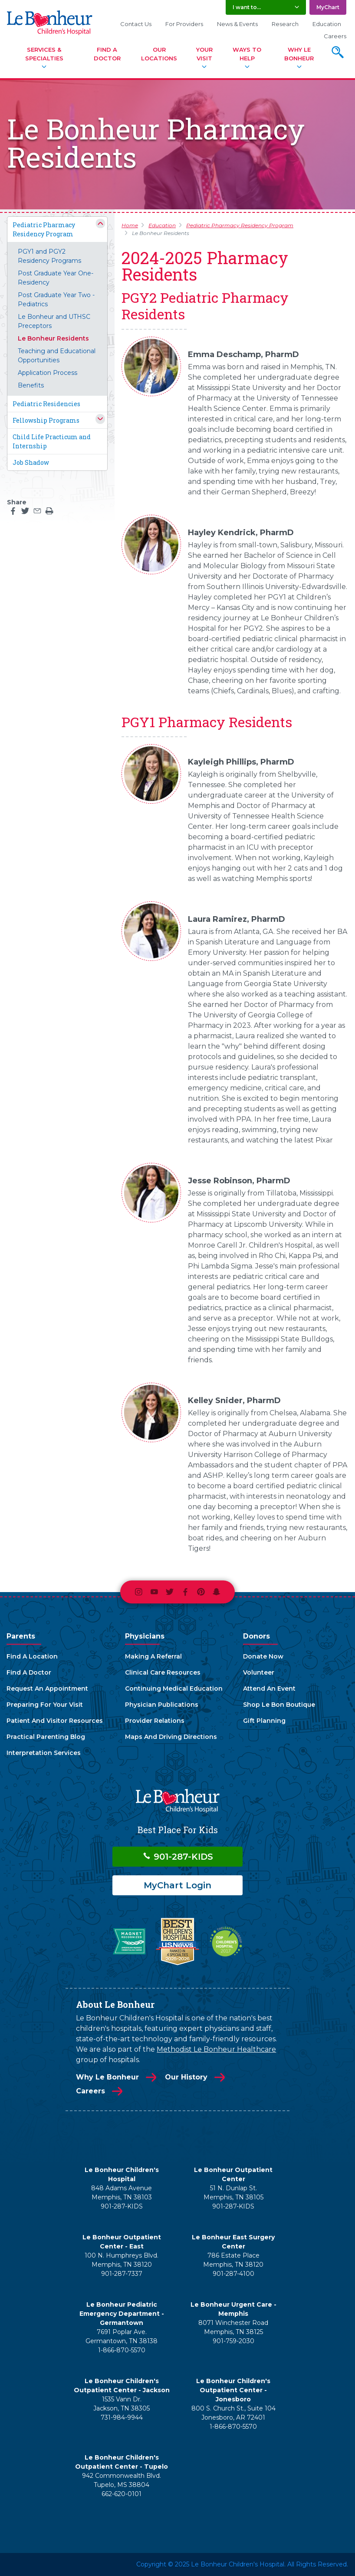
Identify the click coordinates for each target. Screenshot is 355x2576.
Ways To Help (247, 54)
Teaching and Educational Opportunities (56, 355)
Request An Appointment (47, 1688)
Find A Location (32, 1656)
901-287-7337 (121, 2274)
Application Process (47, 373)
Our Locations (159, 54)
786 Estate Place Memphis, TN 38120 (233, 2260)
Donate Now (263, 1656)
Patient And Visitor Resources (55, 1721)
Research (285, 23)
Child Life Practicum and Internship (52, 441)
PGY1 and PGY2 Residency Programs (49, 256)
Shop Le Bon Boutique (279, 1705)
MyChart (327, 7)
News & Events (237, 23)
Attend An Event (269, 1688)
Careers (335, 36)
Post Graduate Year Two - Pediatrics (56, 299)
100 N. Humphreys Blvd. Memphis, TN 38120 (121, 2260)
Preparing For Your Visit (45, 1705)
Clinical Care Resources (163, 1672)
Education (326, 23)
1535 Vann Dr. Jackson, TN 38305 (121, 2403)
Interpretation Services (44, 1753)
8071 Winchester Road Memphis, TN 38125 (233, 2327)
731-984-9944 (122, 2417)
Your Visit (204, 54)
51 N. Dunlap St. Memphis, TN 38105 (233, 2192)
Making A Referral (153, 1656)
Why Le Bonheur (299, 54)
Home (130, 225)
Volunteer (258, 1672)
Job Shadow (31, 462)
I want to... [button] (247, 7)
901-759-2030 (233, 2341)
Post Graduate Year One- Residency (55, 277)
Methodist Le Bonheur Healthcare (216, 2049)
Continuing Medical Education (174, 1688)
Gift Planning (264, 1721)
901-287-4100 (233, 2274)
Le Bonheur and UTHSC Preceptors (54, 321)
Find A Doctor (107, 54)
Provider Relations (154, 1721)
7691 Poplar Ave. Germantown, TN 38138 (121, 2336)
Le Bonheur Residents (53, 338)
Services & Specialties (44, 54)
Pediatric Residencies (46, 404)
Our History (186, 2077)
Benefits (31, 385)
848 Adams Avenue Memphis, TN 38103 (121, 2192)
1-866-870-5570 (121, 2350)
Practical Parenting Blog (46, 1737)
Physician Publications (161, 1705)
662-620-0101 (121, 2494)
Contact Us (135, 23)
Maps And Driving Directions (171, 1737)
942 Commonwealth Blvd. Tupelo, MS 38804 (121, 2480)
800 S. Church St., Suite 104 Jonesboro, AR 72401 (233, 2412)
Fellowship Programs (46, 420)
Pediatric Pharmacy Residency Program (44, 229)
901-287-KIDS (177, 1856)
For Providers (184, 23)
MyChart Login (177, 1885)
